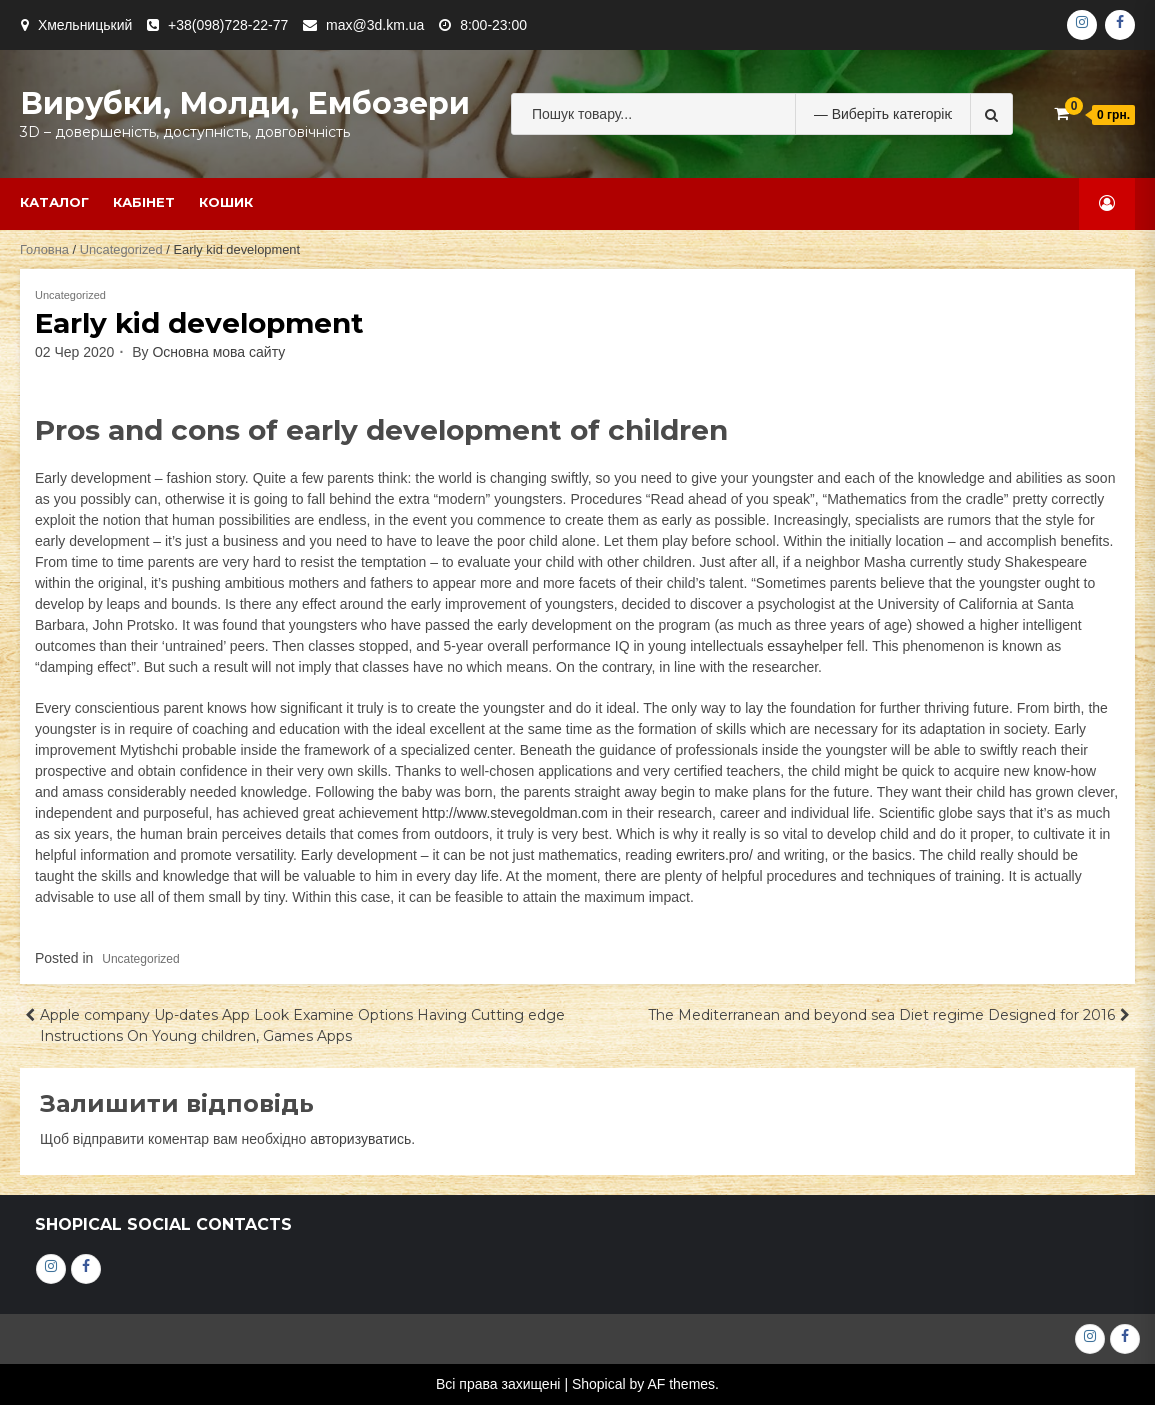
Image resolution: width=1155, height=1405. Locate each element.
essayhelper (805, 646)
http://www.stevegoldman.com (515, 813)
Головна (44, 249)
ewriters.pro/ (714, 855)
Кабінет (144, 202)
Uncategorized (121, 249)
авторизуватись (360, 1139)
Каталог (54, 202)
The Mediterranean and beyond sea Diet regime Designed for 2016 (881, 1015)
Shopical (599, 1384)
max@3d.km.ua (375, 25)
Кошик (226, 202)
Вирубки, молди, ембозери (245, 103)
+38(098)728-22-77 (228, 25)
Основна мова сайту (218, 352)
